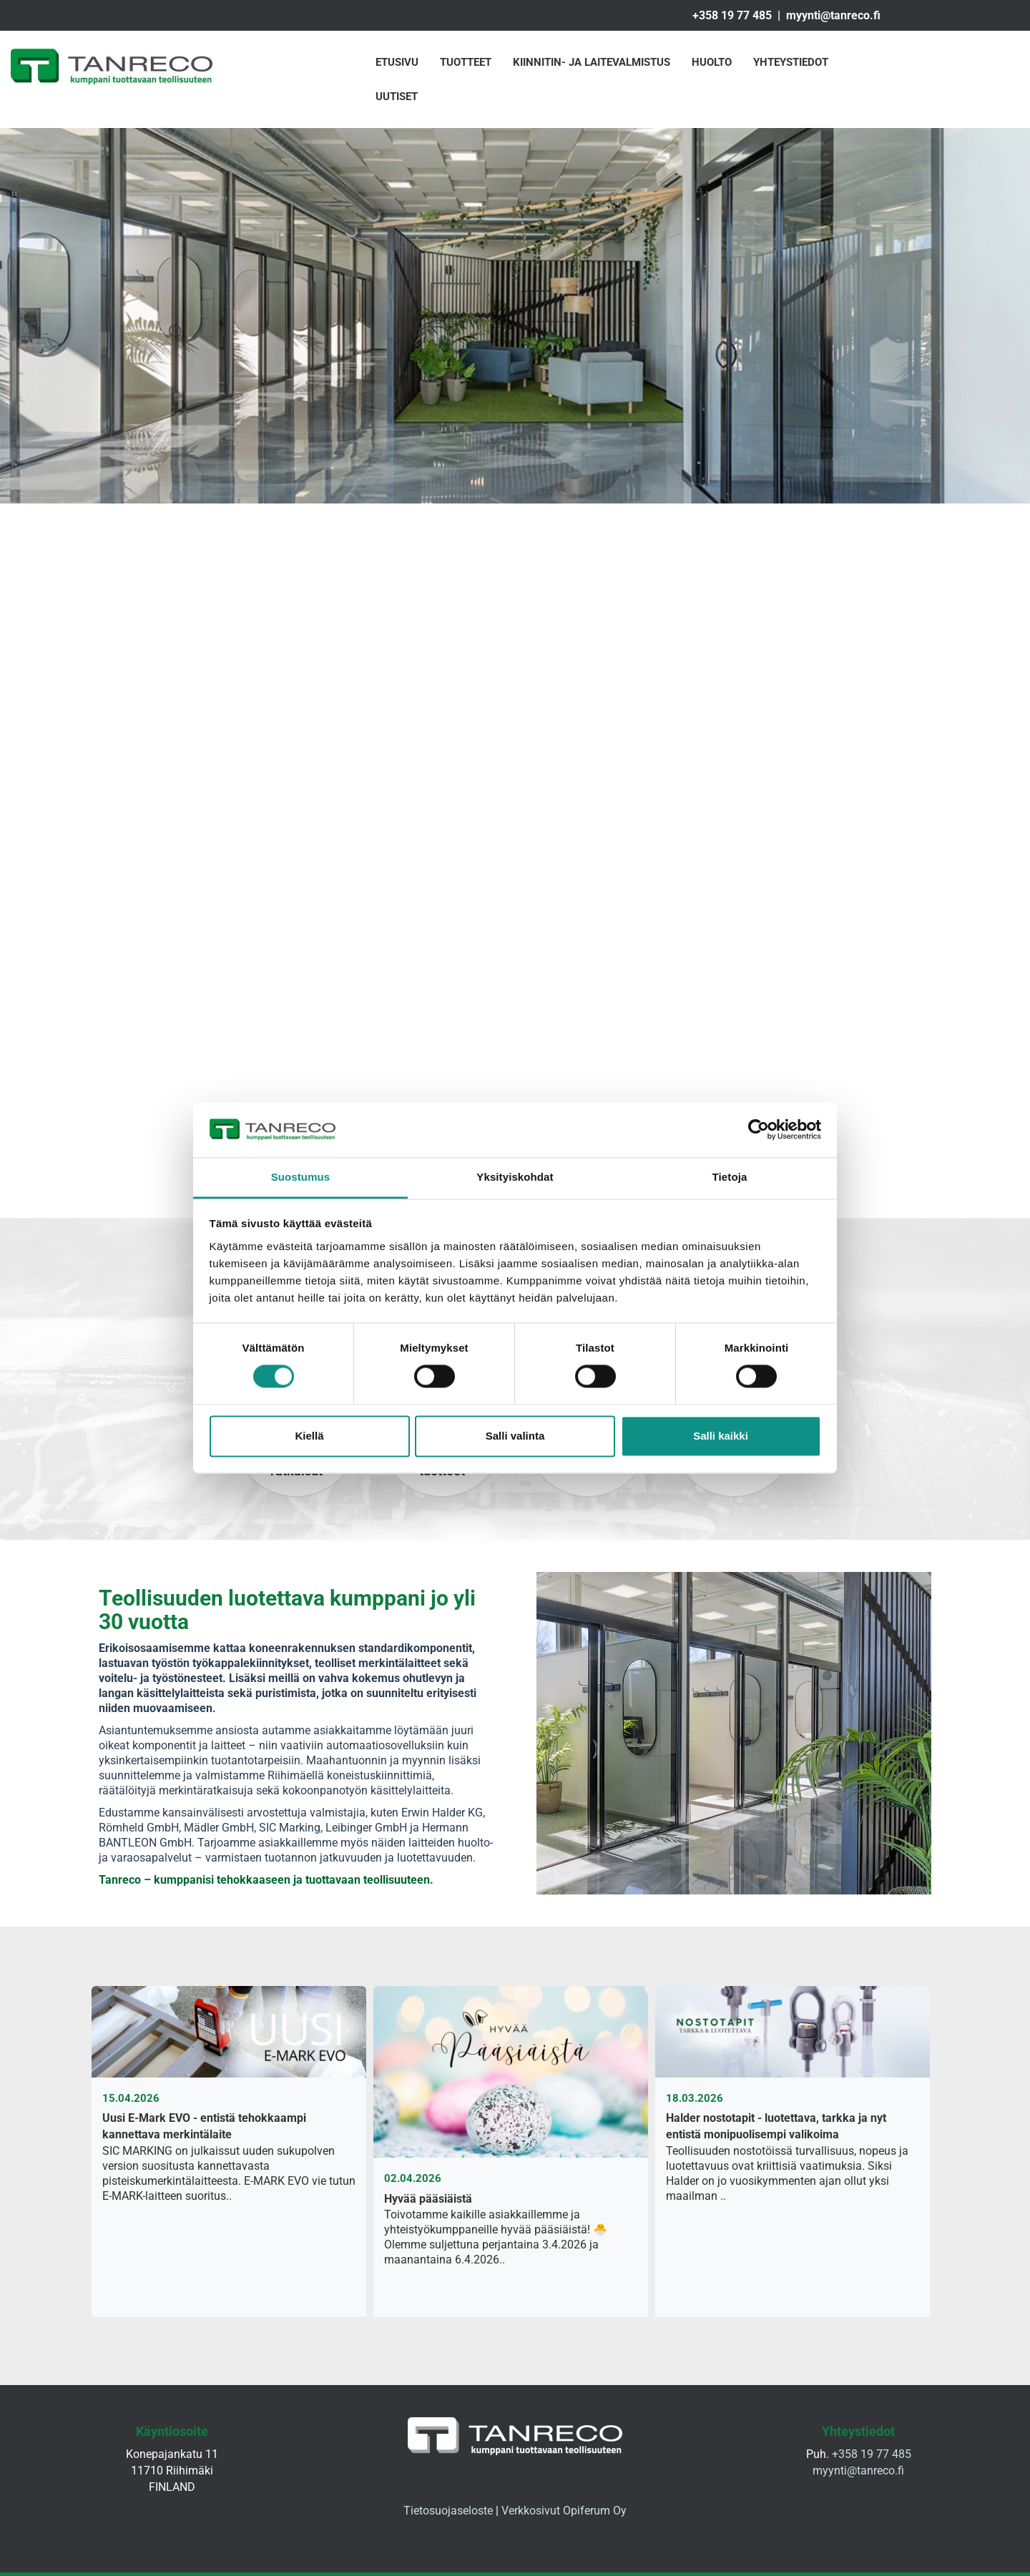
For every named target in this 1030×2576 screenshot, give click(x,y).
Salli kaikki (720, 1436)
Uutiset (397, 96)
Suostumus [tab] (300, 1177)
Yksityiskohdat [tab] (514, 1177)
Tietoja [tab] (729, 1177)
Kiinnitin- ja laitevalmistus (591, 62)
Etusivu (397, 62)
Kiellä (309, 1436)
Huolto (712, 62)
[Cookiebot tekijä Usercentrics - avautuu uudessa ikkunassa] (758, 1130)
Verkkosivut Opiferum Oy (564, 2510)
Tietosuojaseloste (448, 2510)
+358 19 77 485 (732, 15)
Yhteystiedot (790, 62)
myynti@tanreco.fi (833, 15)
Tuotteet (465, 62)
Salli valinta (515, 1436)
